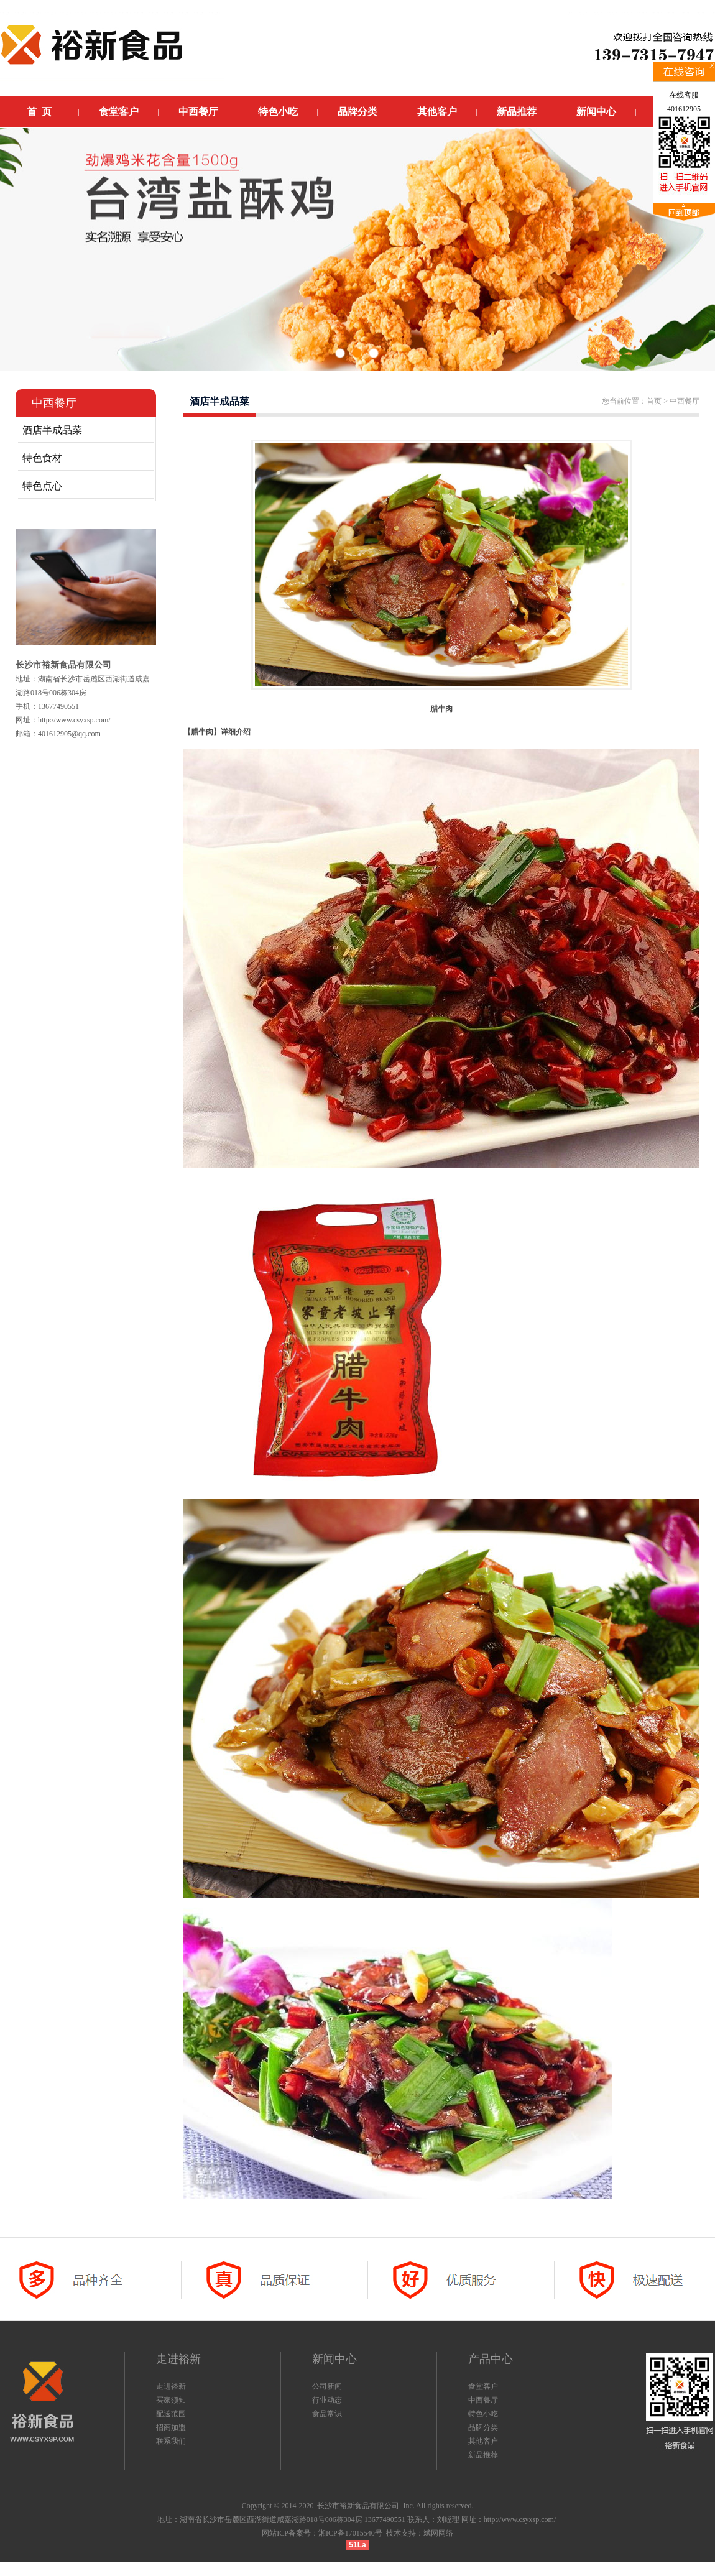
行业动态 (327, 2400)
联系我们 (171, 2441)
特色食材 (42, 458)
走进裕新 (171, 2386)
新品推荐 (483, 2454)
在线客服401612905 (684, 102)
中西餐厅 (483, 2400)
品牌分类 (483, 2427)
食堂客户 (483, 2386)
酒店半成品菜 (52, 430)
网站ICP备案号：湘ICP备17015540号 (322, 2533)
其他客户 (483, 2441)
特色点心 (42, 486)
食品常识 (327, 2413)
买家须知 (171, 2400)
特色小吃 (483, 2413)
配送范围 (171, 2413)
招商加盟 (171, 2427)
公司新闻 (327, 2386)
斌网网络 (438, 2533)
